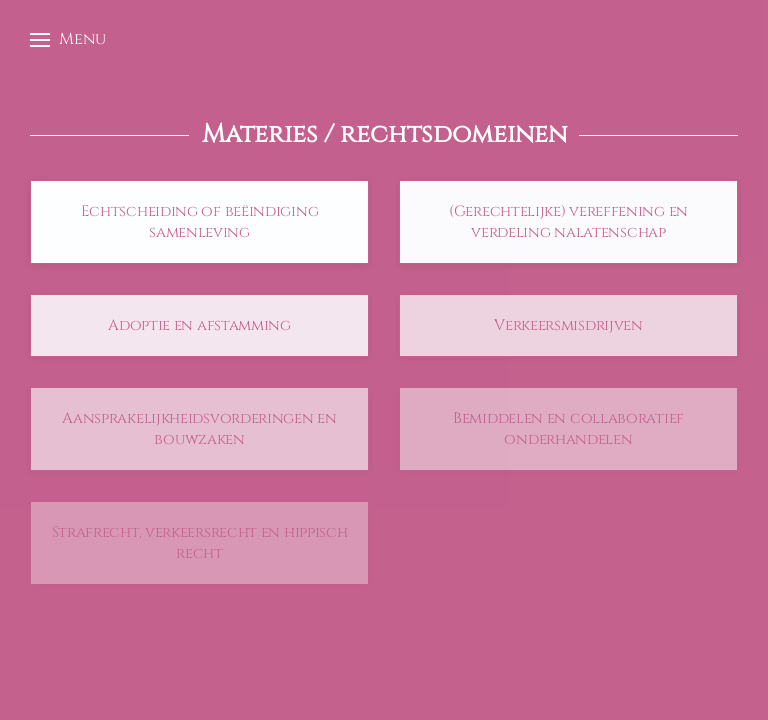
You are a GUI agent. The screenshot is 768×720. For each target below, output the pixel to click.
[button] (68, 40)
